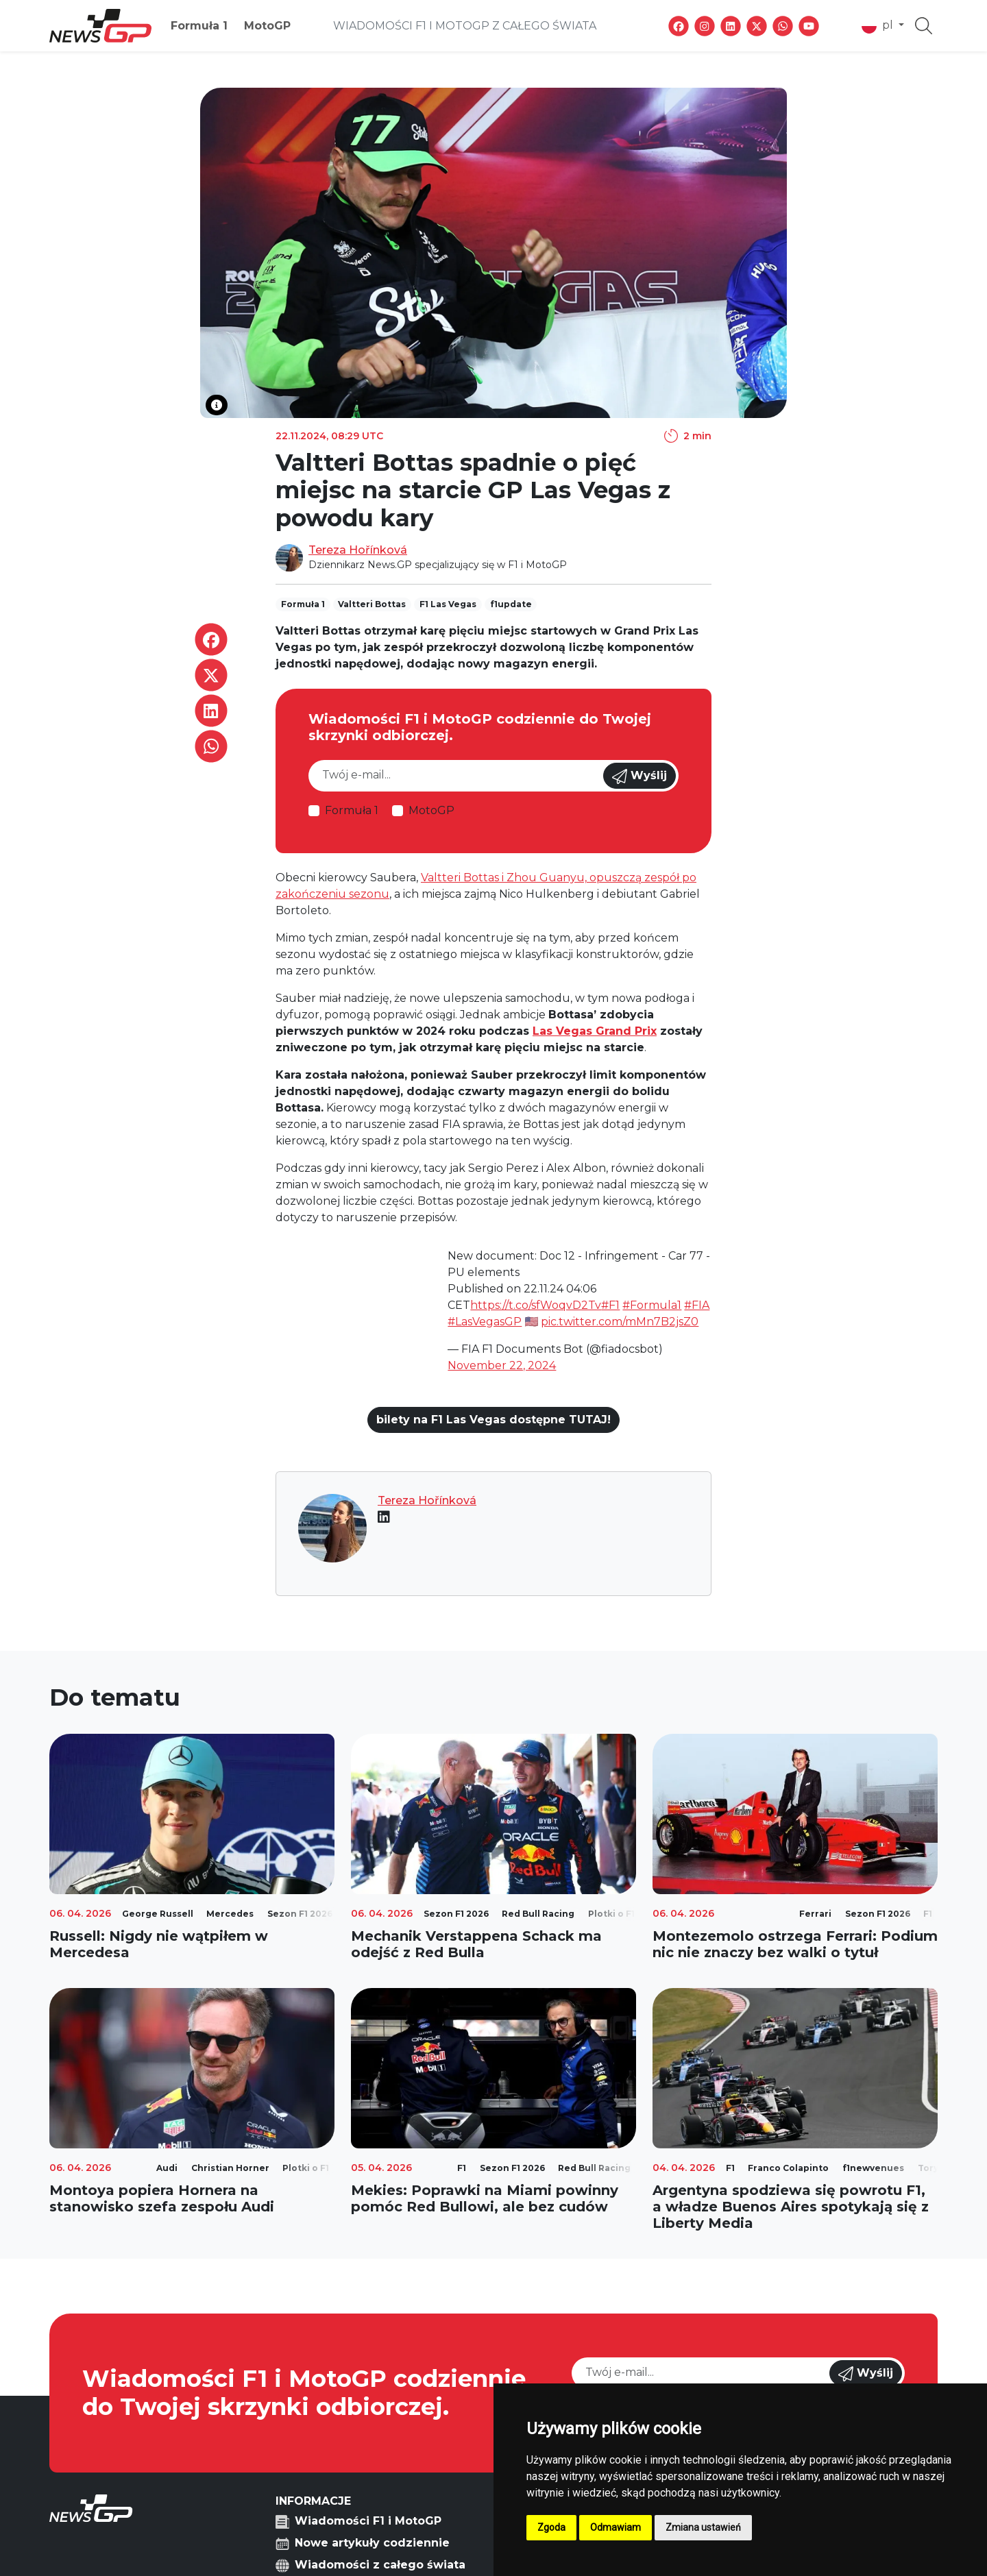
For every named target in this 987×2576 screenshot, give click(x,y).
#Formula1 (651, 1305)
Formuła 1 (199, 25)
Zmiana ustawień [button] (703, 2527)
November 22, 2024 (502, 1365)
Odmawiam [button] (615, 2527)
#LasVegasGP (485, 1321)
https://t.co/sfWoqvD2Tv (535, 1305)
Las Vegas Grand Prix (595, 1031)
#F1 (610, 1305)
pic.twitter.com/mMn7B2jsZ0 (619, 1321)
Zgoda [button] (551, 2527)
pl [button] (879, 26)
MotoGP (267, 25)
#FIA (696, 1305)
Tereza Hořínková (357, 549)
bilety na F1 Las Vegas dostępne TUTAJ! (493, 1419)
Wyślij (639, 776)
